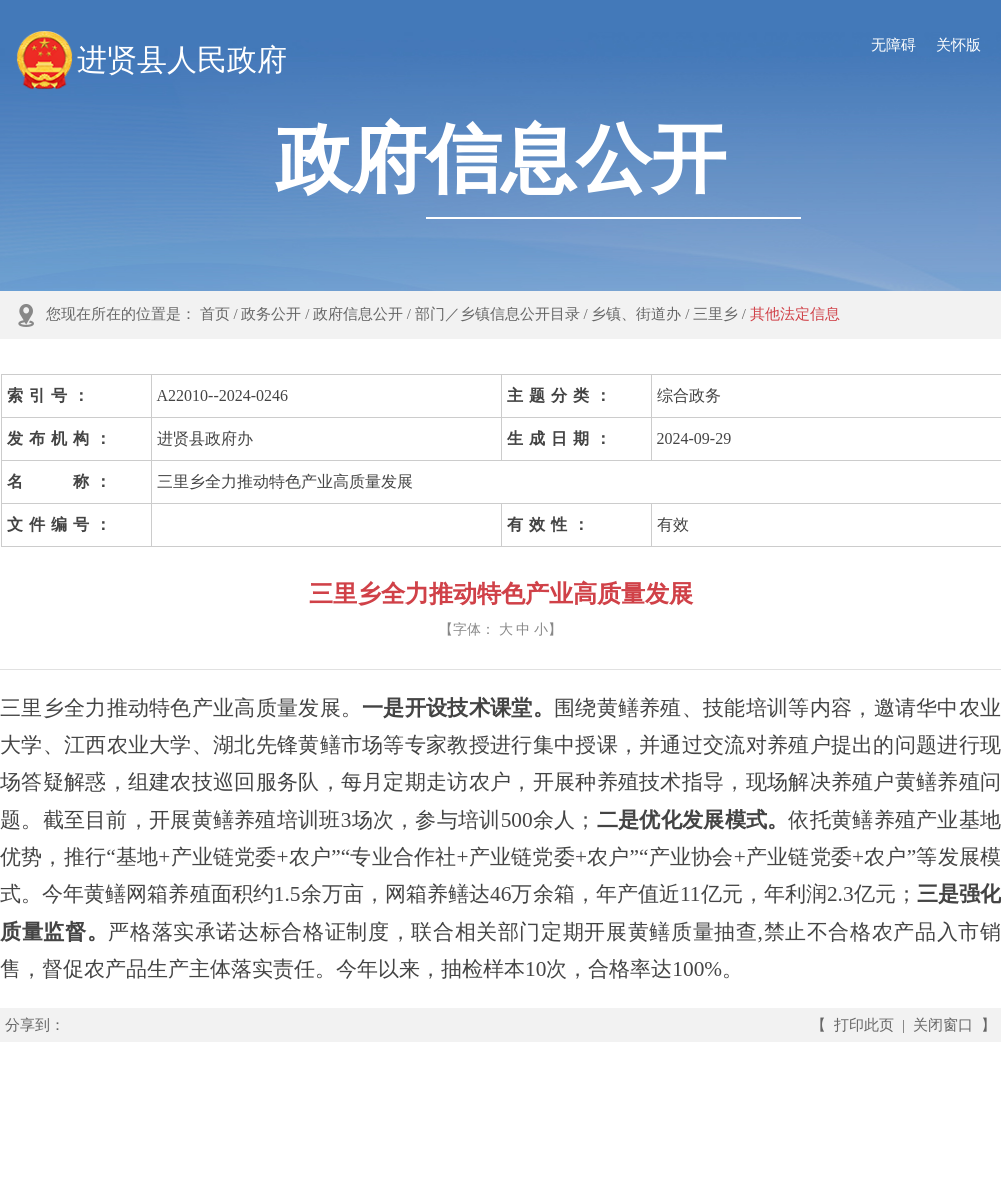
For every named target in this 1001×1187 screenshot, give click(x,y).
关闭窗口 (943, 1025)
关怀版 (958, 45)
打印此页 (864, 1025)
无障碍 (893, 45)
